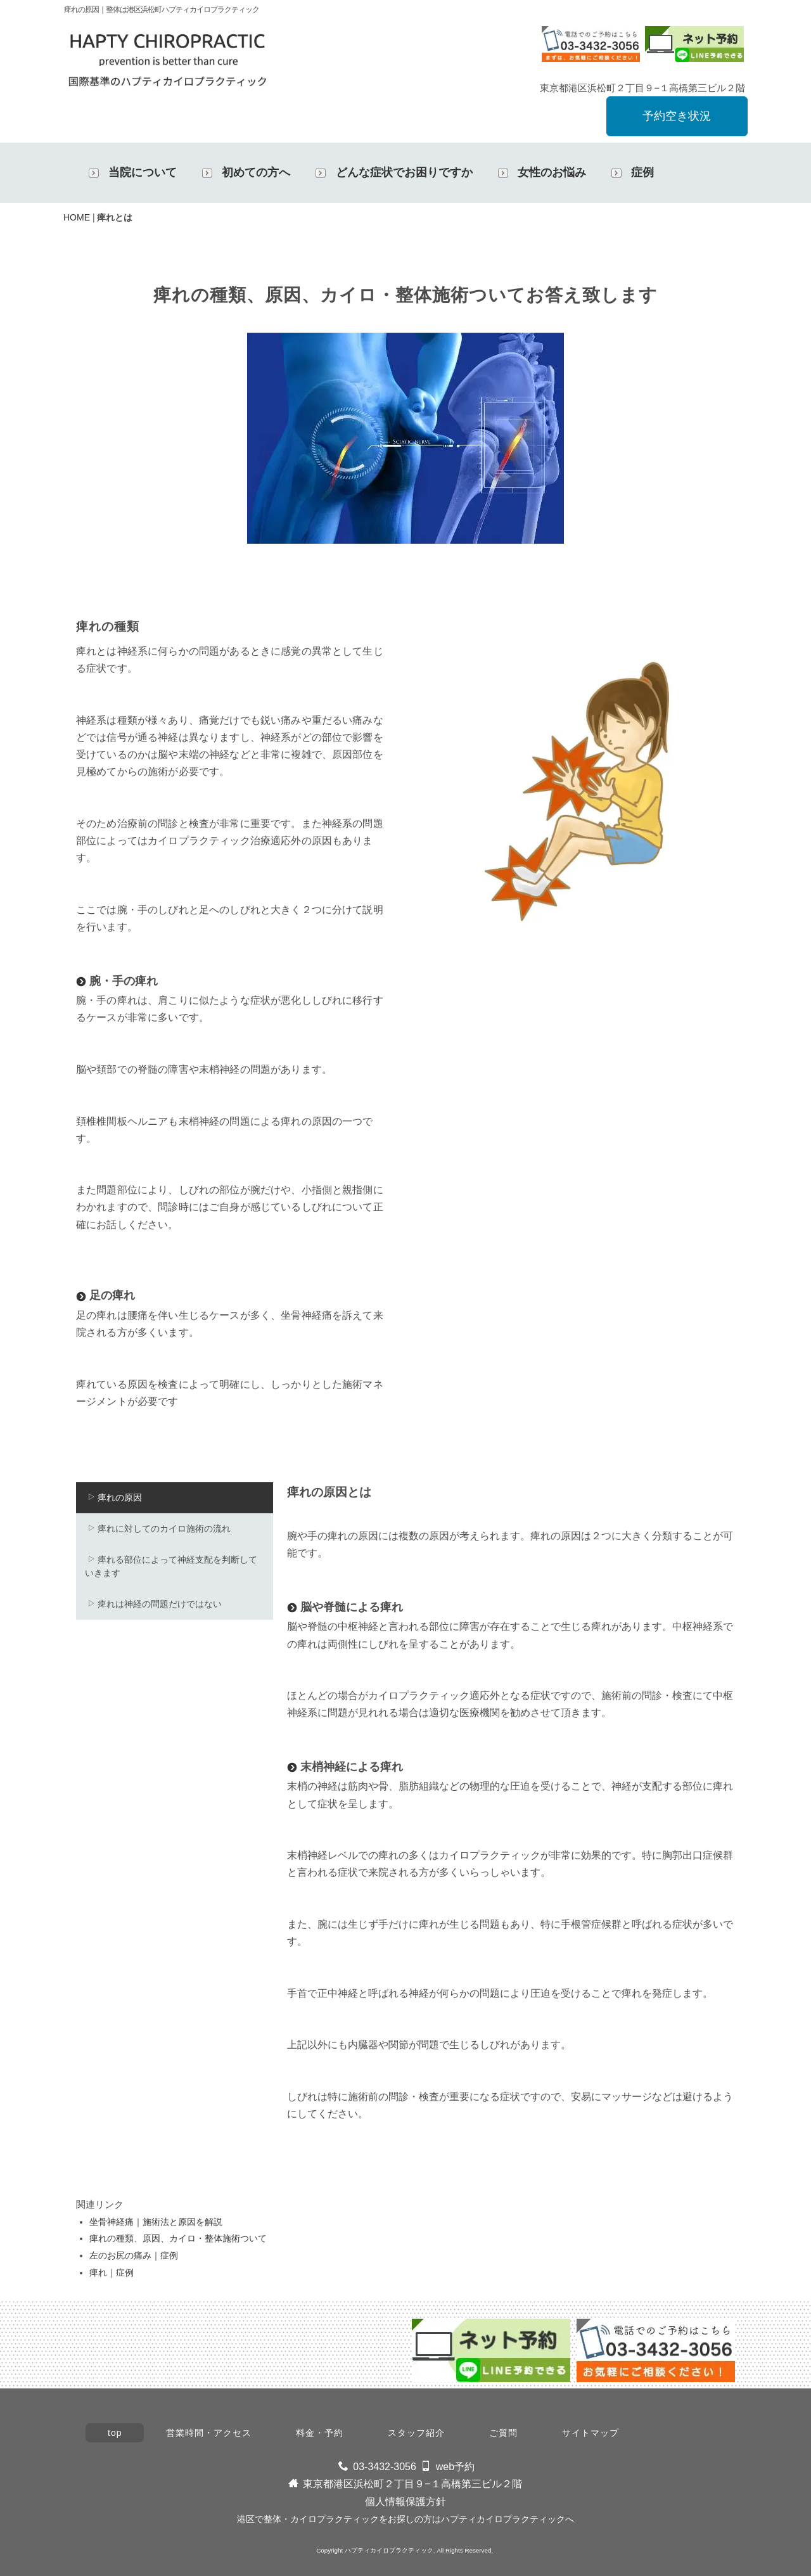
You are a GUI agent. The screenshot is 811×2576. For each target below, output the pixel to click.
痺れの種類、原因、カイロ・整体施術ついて (178, 2238)
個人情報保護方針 (405, 2501)
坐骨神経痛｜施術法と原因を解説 (155, 2222)
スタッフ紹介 (416, 2433)
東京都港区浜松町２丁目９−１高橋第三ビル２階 (412, 2484)
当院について (142, 172)
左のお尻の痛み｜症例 (133, 2255)
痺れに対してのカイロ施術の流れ (159, 1528)
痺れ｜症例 (111, 2272)
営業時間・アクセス (209, 2433)
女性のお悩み (552, 172)
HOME (76, 217)
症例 (642, 172)
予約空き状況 (676, 116)
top (115, 2433)
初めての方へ (256, 172)
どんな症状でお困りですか (404, 172)
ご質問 (503, 2433)
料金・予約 (319, 2433)
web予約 (455, 2466)
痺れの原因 (114, 1497)
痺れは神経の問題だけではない (154, 1604)
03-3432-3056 (384, 2466)
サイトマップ (590, 2433)
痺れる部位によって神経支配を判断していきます (171, 1566)
